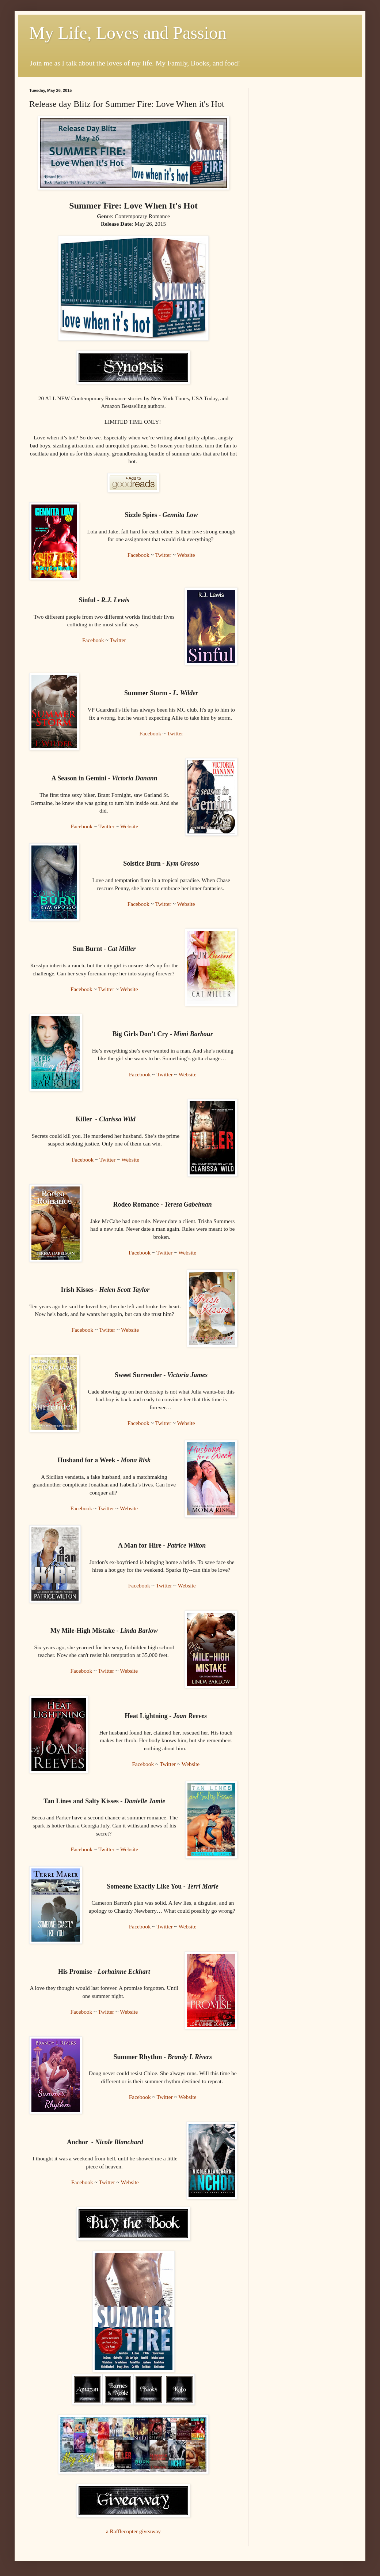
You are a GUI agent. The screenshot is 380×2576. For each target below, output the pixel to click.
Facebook (138, 555)
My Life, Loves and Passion (128, 32)
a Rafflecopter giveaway (133, 2531)
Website (186, 555)
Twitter (163, 555)
